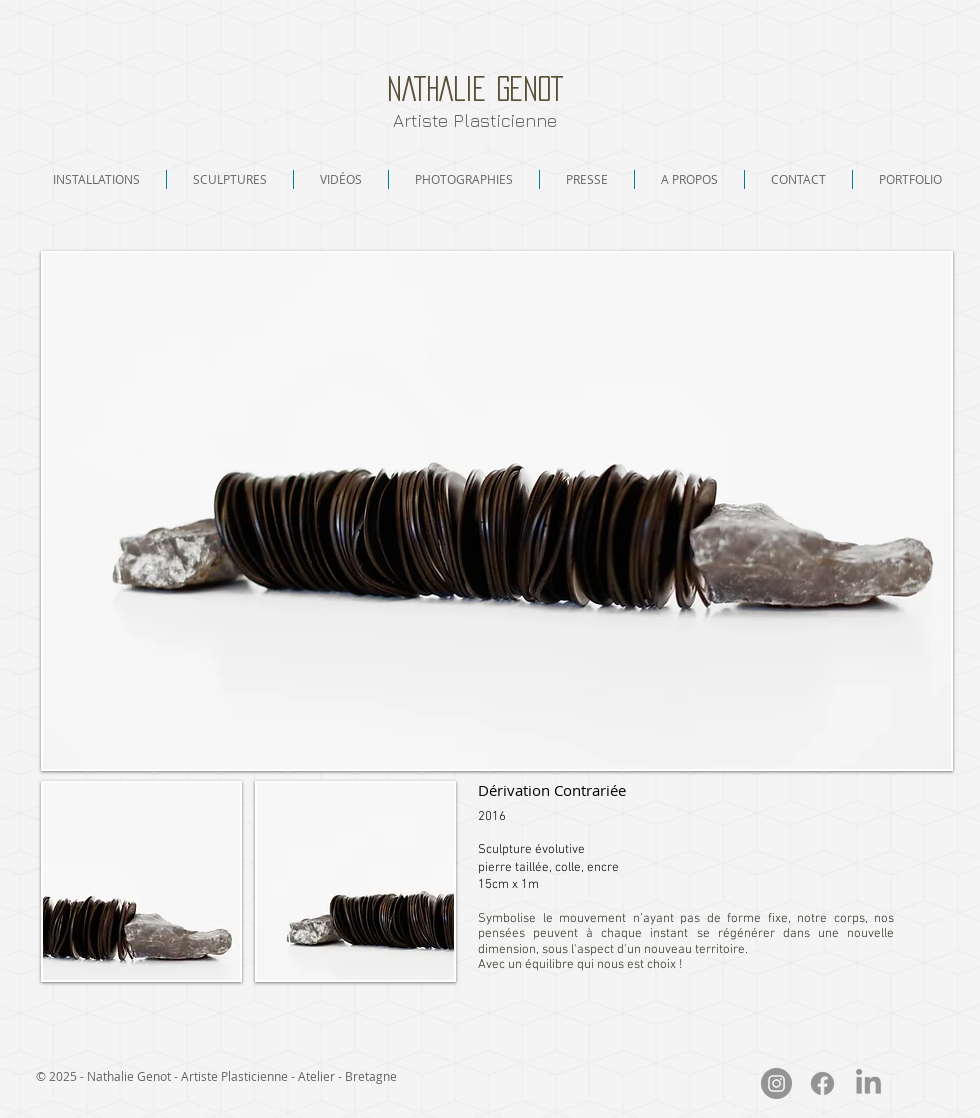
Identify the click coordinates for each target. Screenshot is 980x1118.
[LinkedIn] (868, 1083)
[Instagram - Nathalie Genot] (776, 1083)
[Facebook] (822, 1083)
